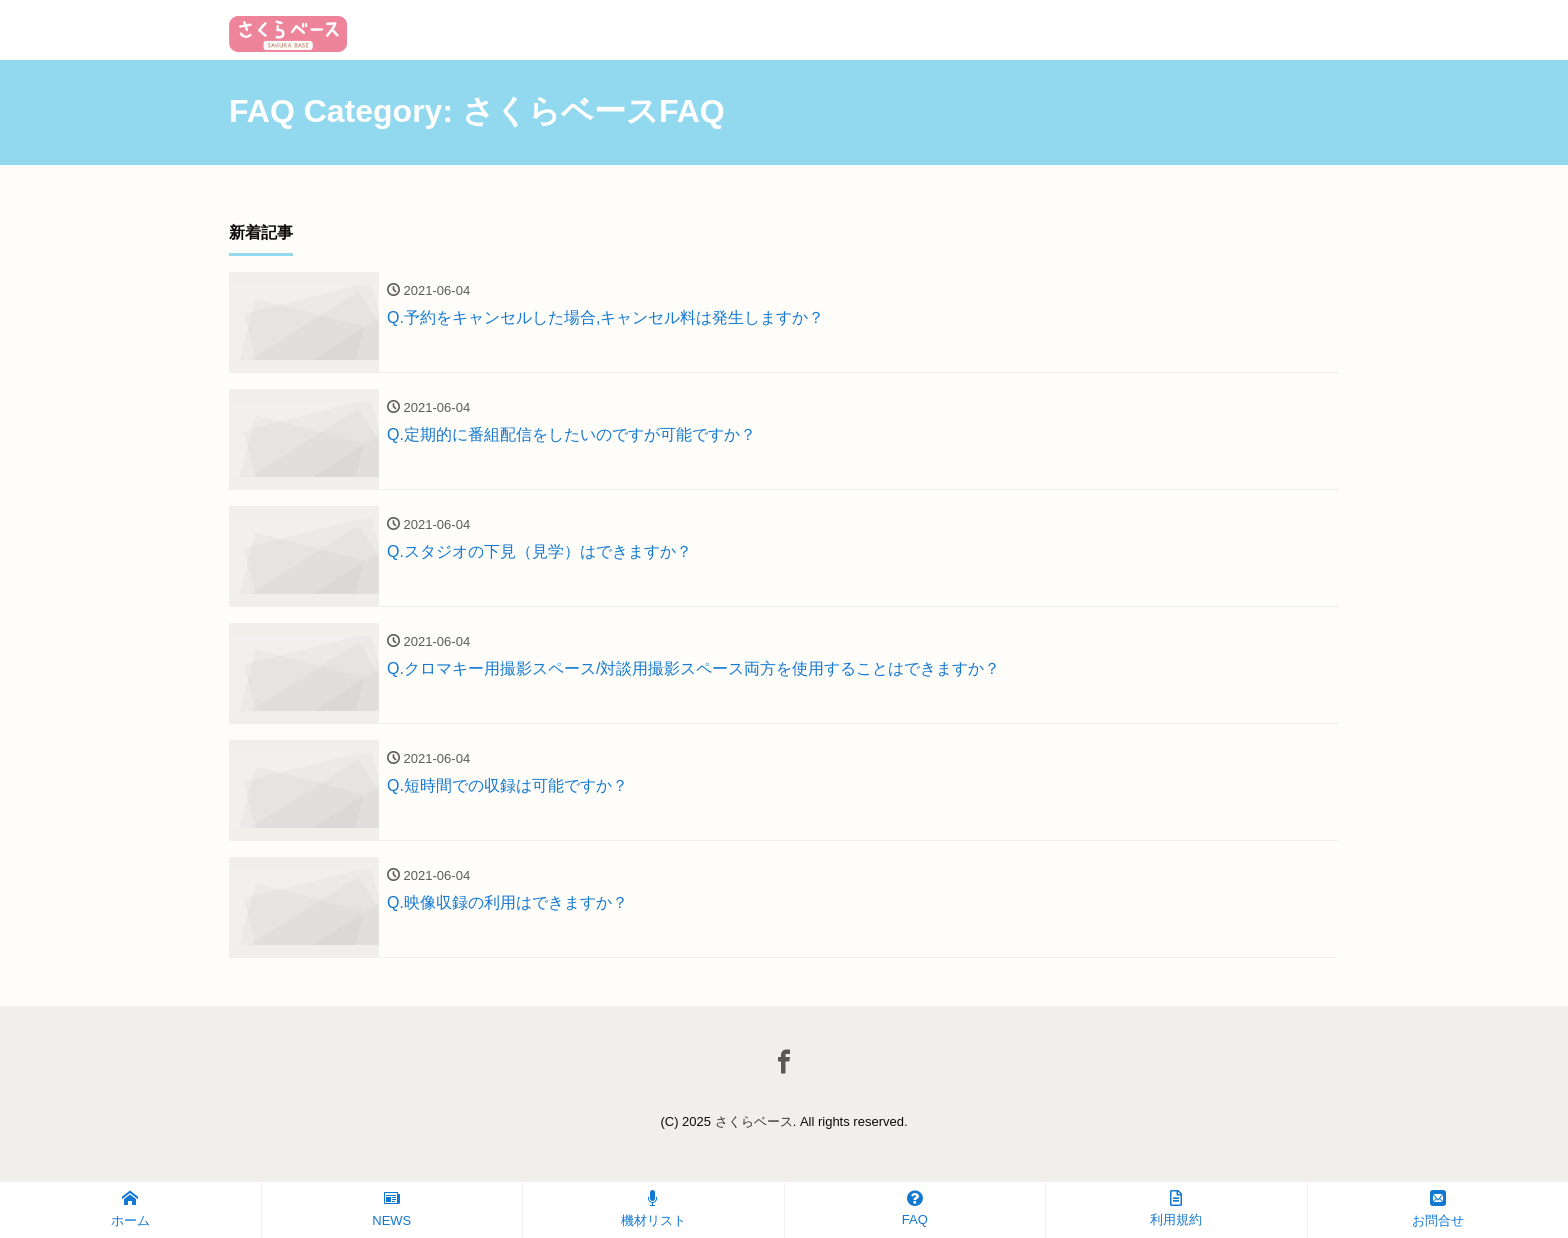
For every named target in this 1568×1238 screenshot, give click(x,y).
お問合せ (1438, 1209)
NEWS (391, 1209)
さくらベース (754, 1121)
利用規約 (1176, 1208)
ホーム (130, 1209)
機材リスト (653, 1209)
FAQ (915, 1208)
